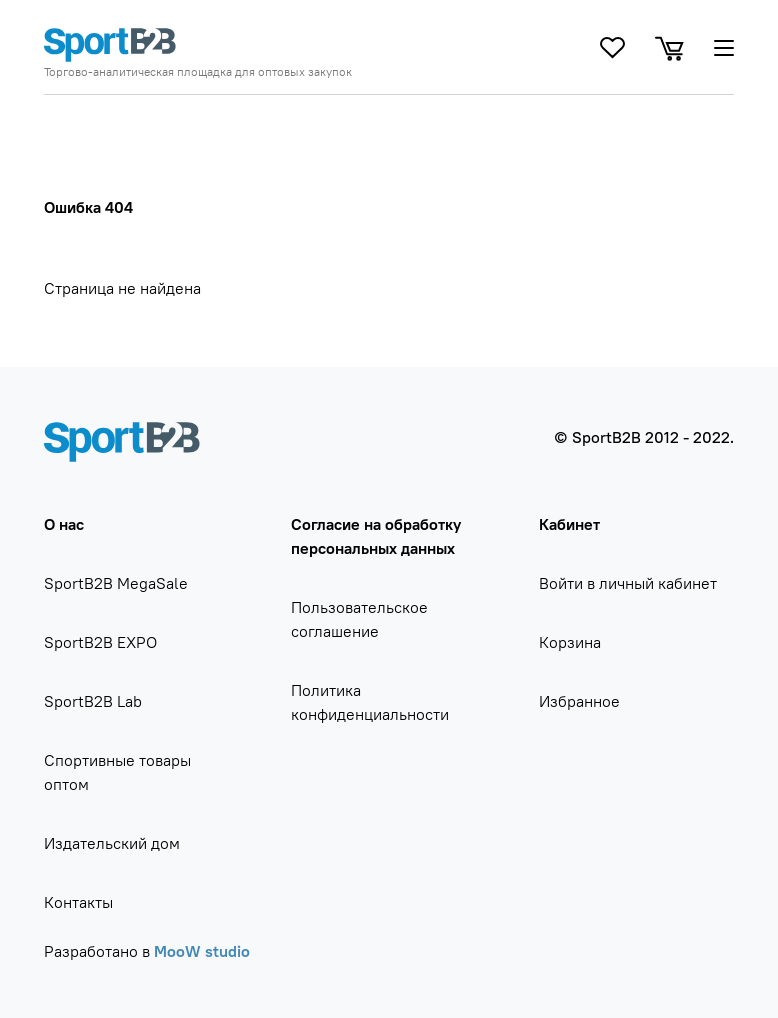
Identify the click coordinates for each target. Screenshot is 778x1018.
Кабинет (569, 524)
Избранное (579, 701)
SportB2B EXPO (100, 642)
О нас (64, 524)
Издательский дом (112, 843)
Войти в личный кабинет (628, 583)
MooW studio (202, 951)
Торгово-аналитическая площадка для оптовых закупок (198, 72)
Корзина (570, 642)
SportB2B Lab (93, 701)
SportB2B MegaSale (116, 583)
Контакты (78, 902)
